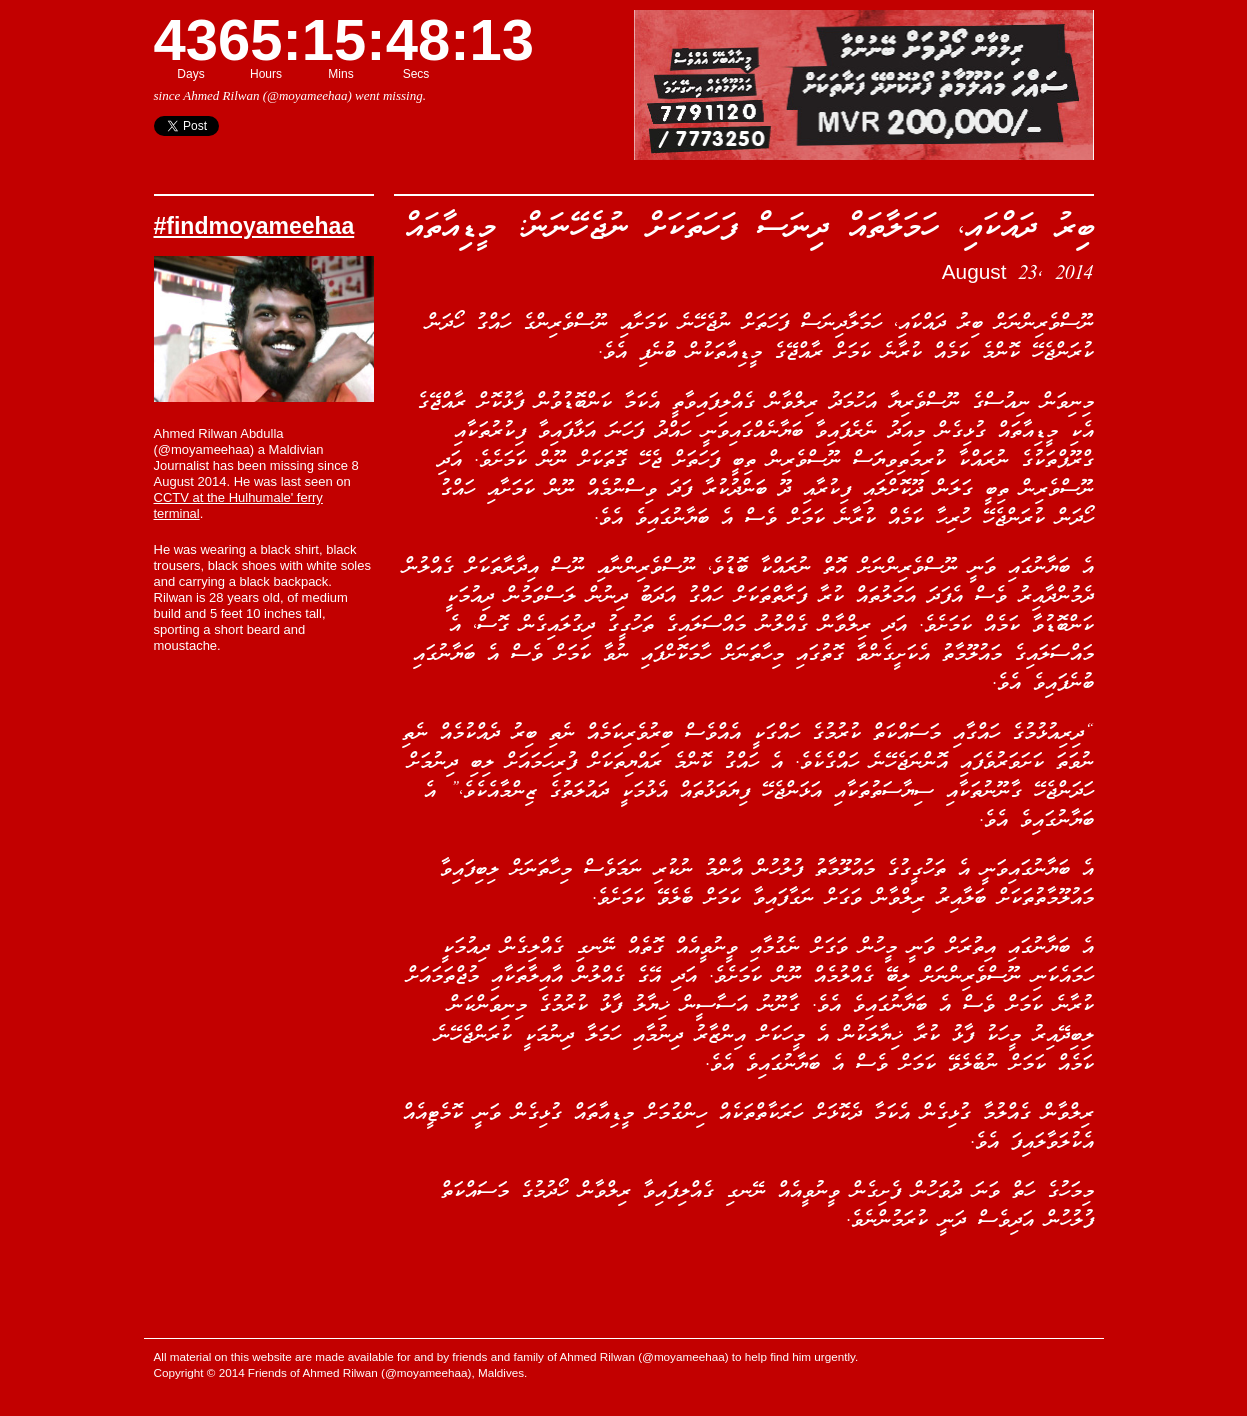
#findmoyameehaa (254, 226)
